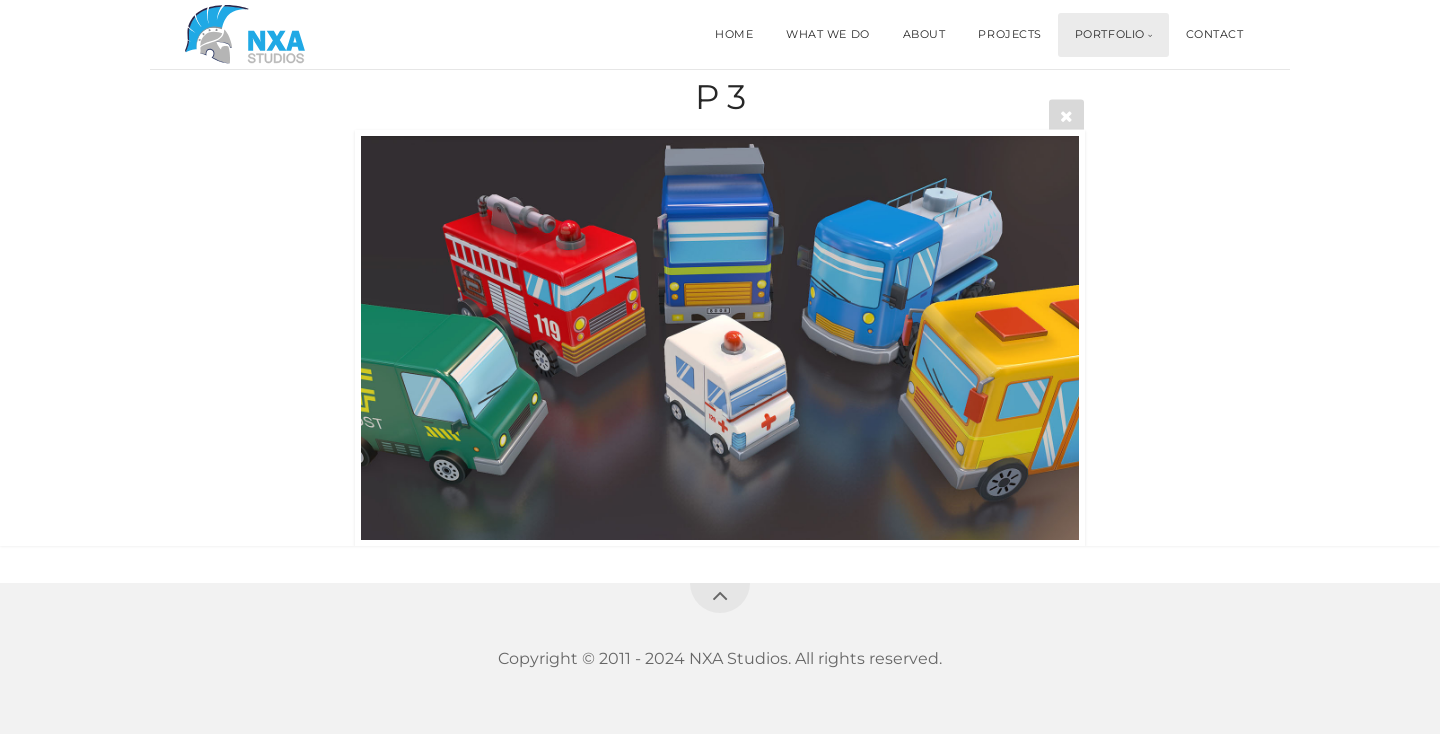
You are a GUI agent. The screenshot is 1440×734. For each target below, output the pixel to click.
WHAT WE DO (828, 34)
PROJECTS (1009, 34)
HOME (734, 34)
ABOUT (924, 34)
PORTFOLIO (1110, 34)
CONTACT (1215, 34)
